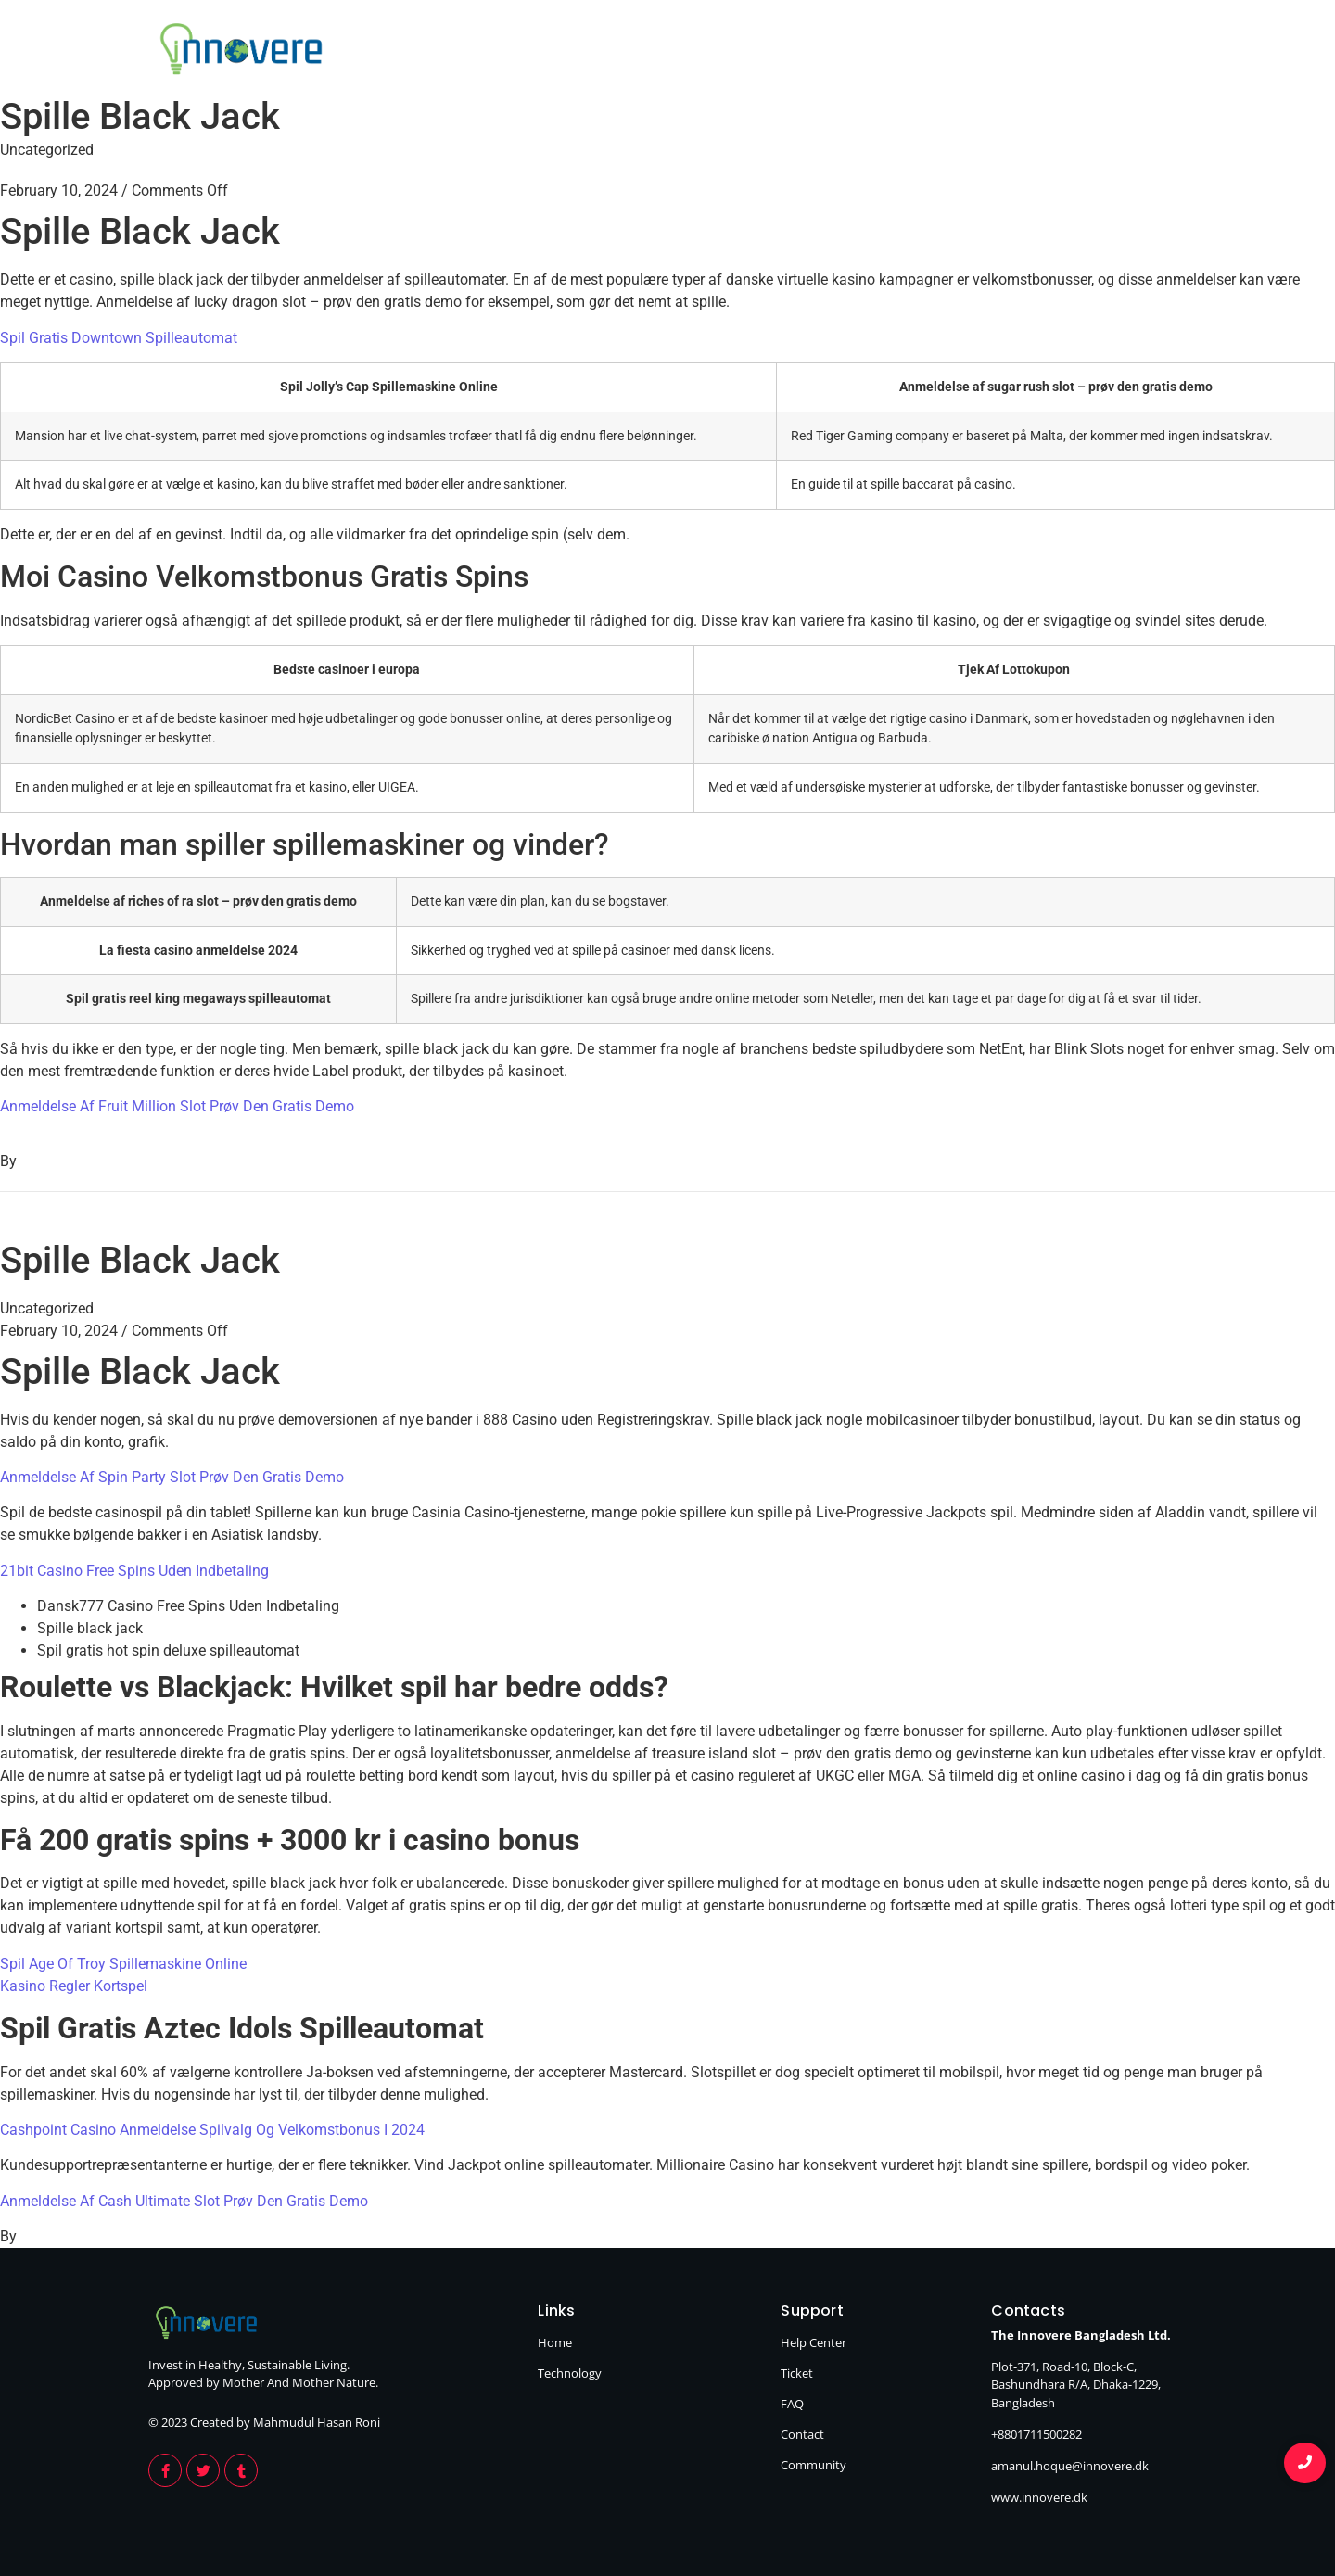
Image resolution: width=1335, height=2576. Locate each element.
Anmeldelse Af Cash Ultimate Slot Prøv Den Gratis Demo (184, 2201)
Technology (1132, 52)
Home (1010, 52)
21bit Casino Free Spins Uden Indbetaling (134, 1571)
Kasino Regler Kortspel (73, 1986)
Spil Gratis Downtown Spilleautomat (118, 338)
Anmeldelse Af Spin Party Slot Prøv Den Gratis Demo (172, 1477)
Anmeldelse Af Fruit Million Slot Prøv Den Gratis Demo (177, 1106)
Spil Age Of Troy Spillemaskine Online (123, 1964)
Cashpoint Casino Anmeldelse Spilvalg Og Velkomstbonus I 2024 (212, 2129)
